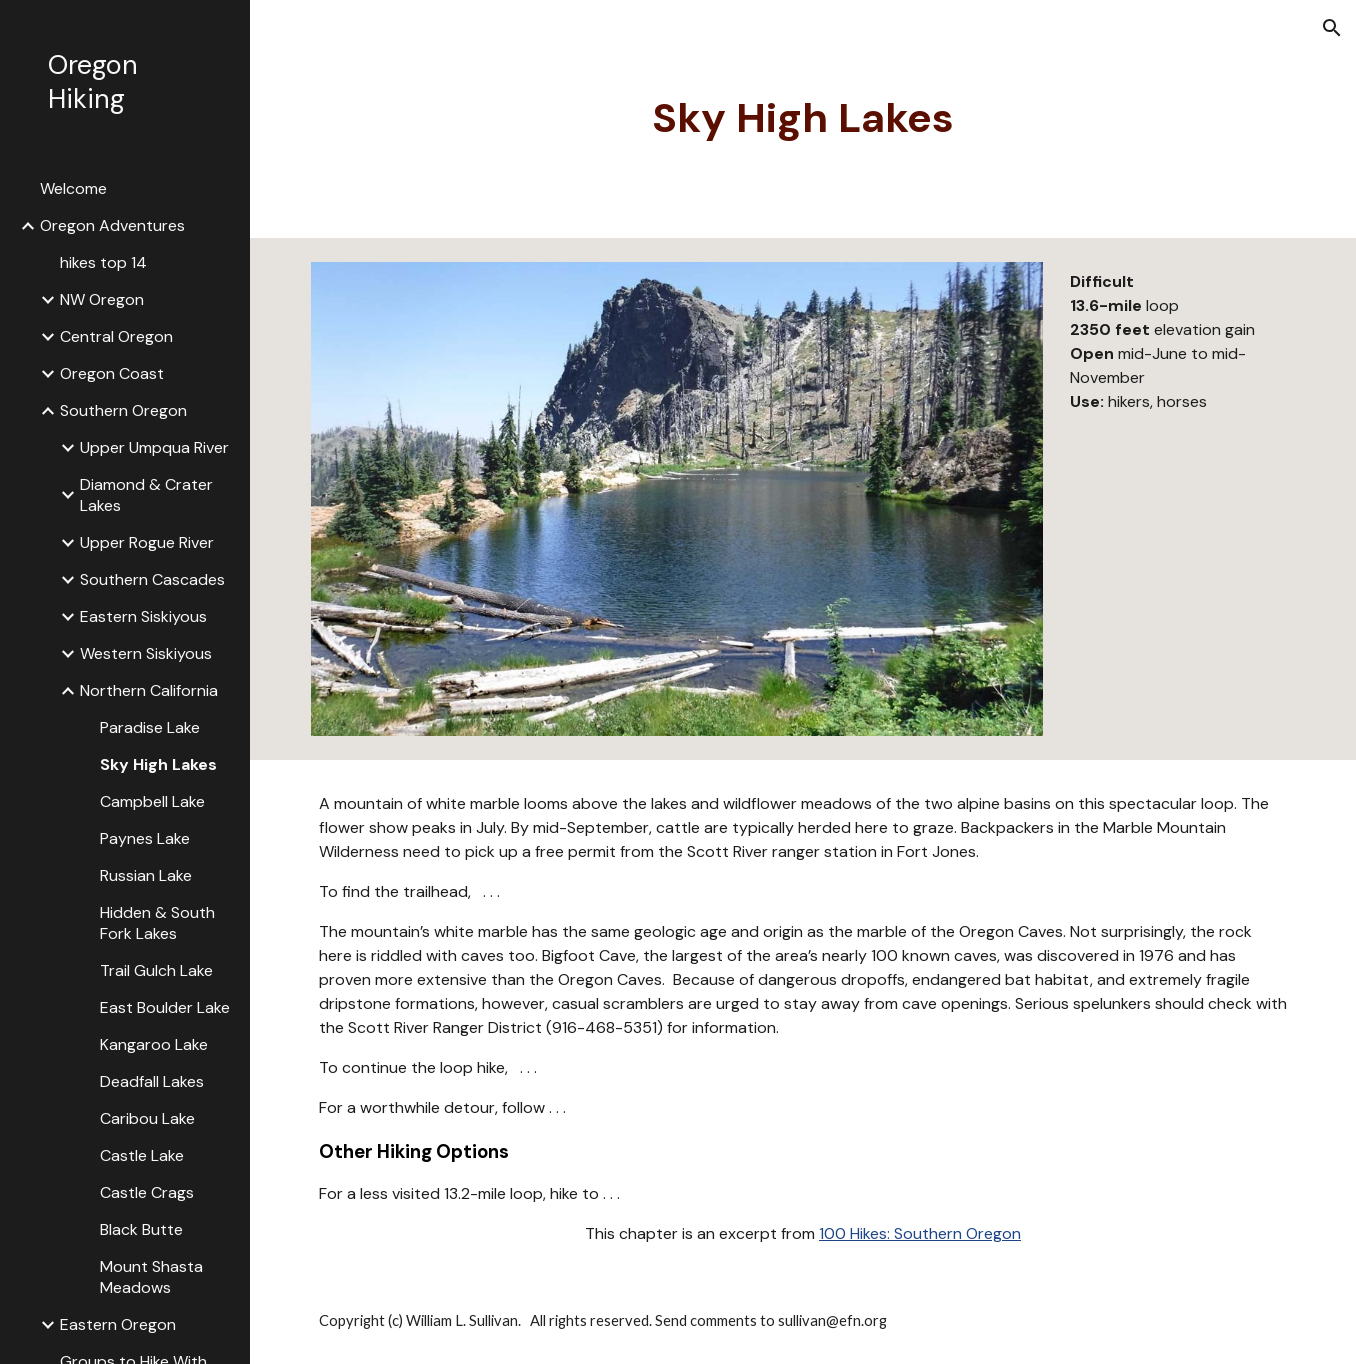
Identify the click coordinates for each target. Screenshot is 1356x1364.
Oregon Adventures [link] (112, 225)
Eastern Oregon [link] (118, 1324)
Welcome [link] (73, 188)
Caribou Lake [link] (147, 1118)
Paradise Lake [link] (150, 727)
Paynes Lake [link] (145, 838)
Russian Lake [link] (146, 875)
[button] (1332, 28)
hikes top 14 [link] (103, 262)
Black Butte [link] (141, 1229)
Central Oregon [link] (116, 336)
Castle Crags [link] (147, 1192)
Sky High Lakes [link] (158, 764)
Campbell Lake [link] (152, 801)
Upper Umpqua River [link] (154, 447)
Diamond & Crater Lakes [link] (146, 495)
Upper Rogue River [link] (147, 542)
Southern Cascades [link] (152, 579)
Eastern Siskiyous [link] (143, 616)
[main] (803, 119)
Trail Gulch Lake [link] (156, 970)
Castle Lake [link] (142, 1155)
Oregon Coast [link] (112, 373)
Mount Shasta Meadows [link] (151, 1277)
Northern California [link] (149, 690)
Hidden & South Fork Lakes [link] (157, 923)
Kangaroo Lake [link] (154, 1044)
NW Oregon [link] (102, 299)
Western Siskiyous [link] (146, 653)
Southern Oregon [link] (123, 410)
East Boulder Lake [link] (165, 1007)
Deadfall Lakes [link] (152, 1081)
